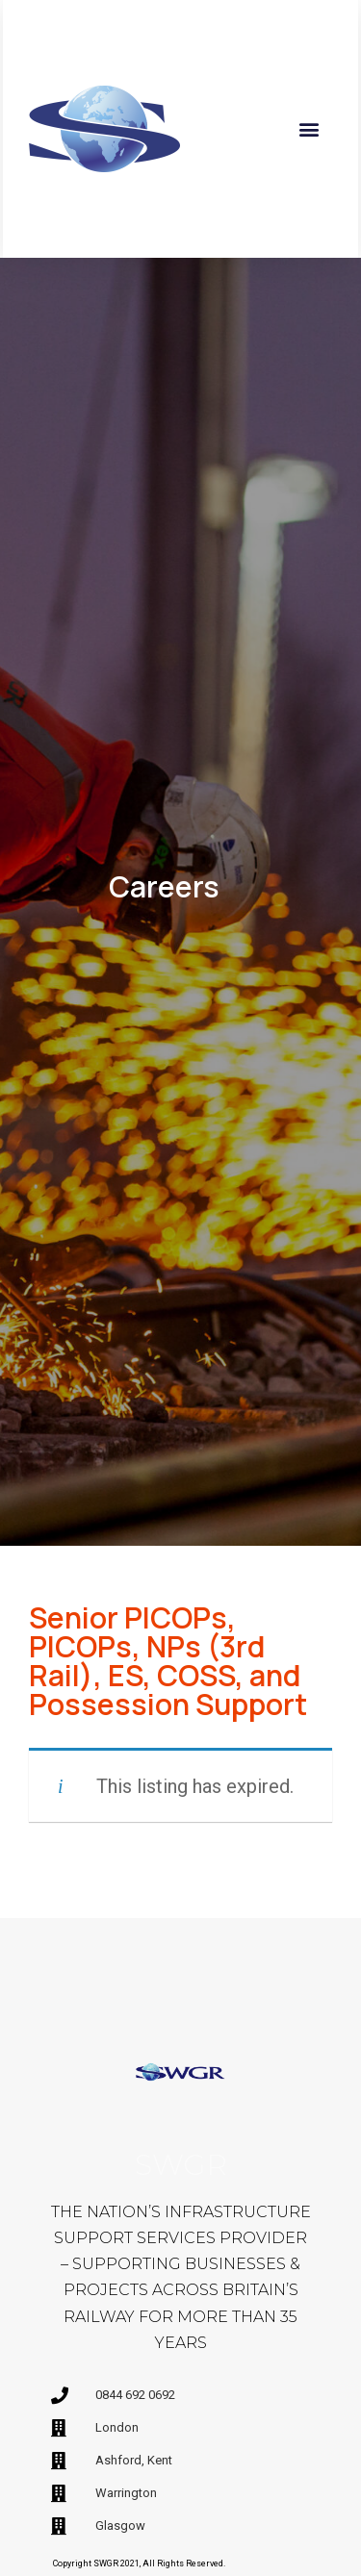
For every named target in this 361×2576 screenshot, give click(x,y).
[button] (309, 128)
